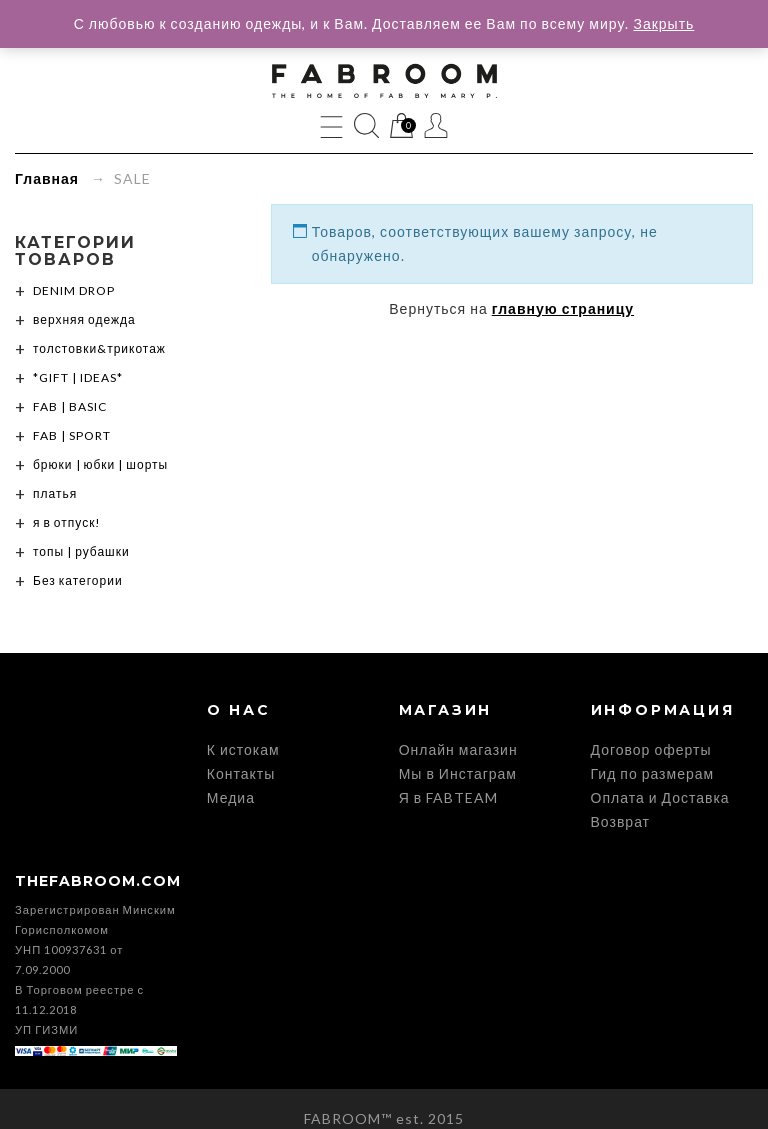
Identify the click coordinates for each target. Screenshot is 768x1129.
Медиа (231, 797)
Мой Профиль (436, 125)
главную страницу (563, 308)
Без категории (78, 580)
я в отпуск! (67, 522)
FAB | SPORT (72, 435)
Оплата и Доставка (660, 797)
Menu (331, 125)
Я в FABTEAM (449, 797)
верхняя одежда (84, 319)
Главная (47, 178)
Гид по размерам (653, 773)
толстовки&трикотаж (99, 348)
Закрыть (663, 23)
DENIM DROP (74, 290)
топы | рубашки (81, 551)
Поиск (366, 125)
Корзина (401, 126)
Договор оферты (651, 749)
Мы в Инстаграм (458, 773)
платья (55, 493)
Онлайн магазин (458, 749)
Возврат (621, 821)
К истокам (243, 749)
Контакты (241, 773)
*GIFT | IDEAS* (78, 377)
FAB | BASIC (70, 406)
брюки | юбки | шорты (100, 464)
